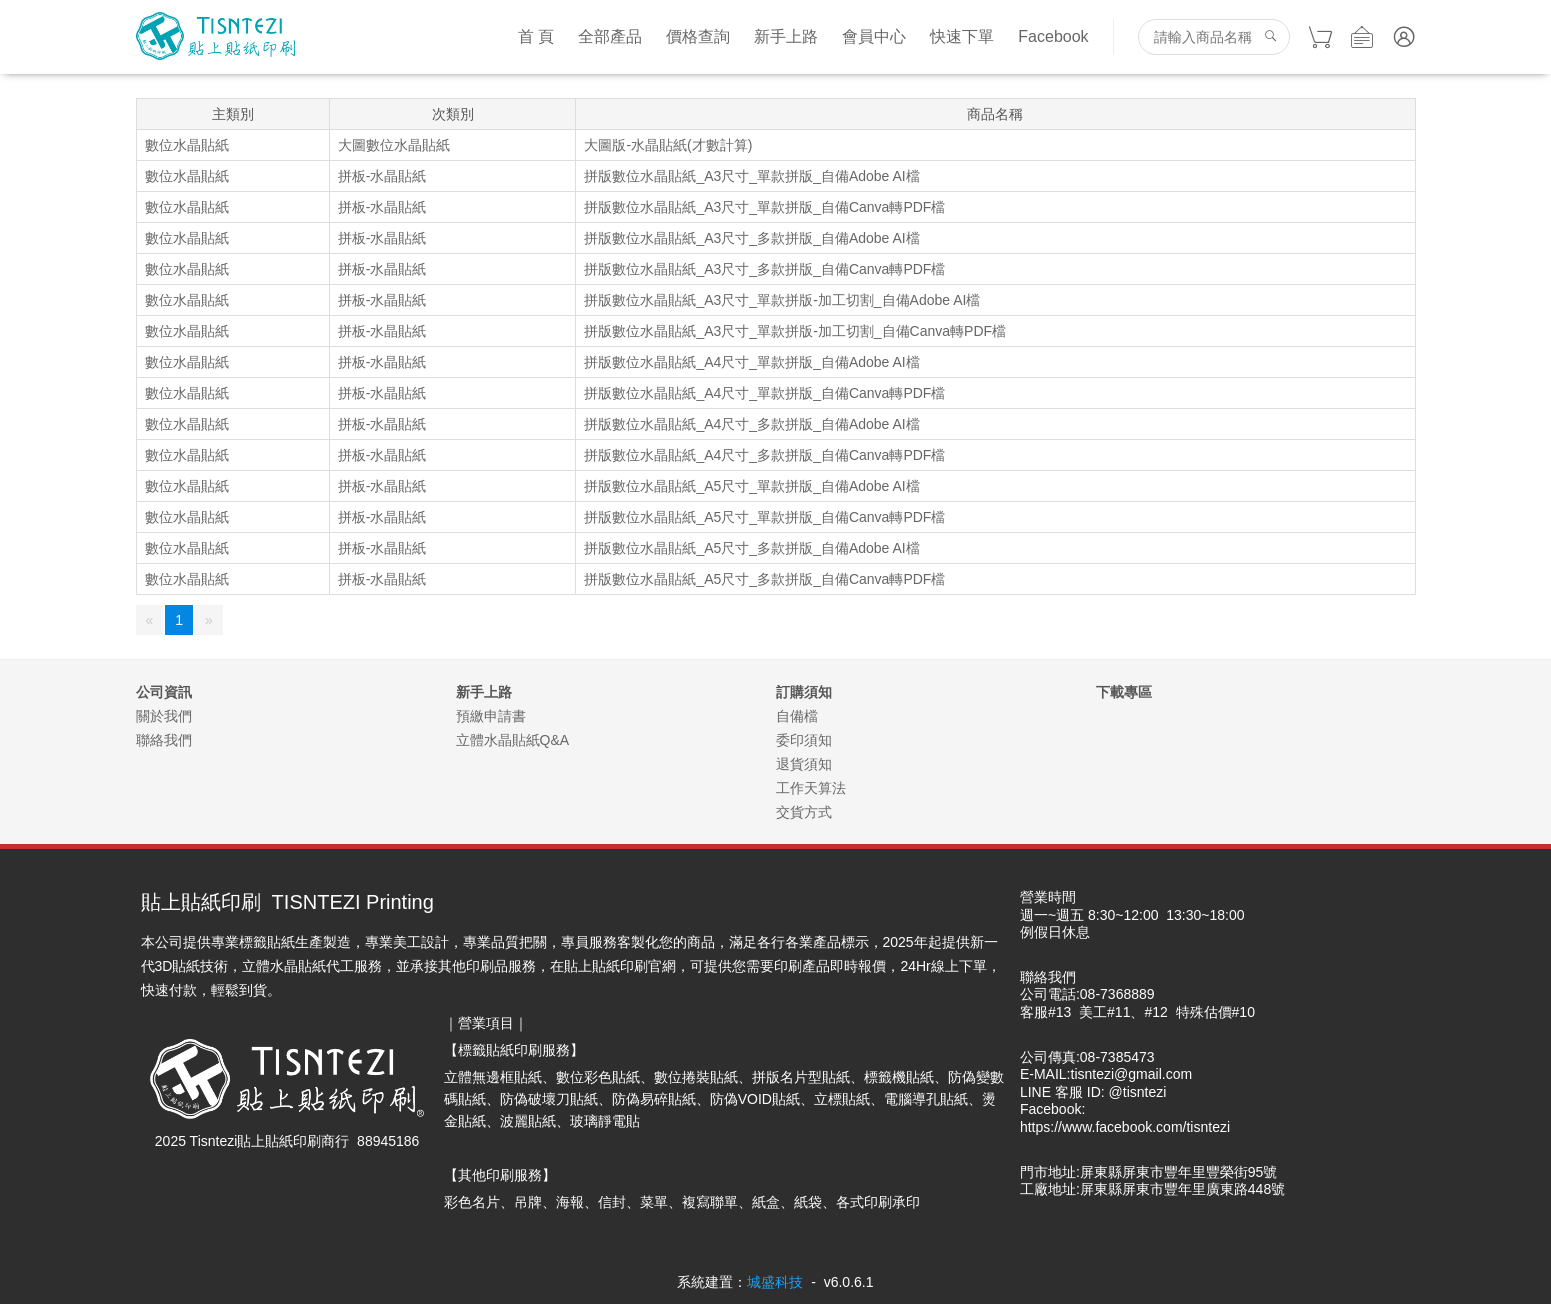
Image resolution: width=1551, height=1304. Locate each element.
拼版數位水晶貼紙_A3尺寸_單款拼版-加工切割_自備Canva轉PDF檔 (795, 331)
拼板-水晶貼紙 (382, 176)
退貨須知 (804, 764)
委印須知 (804, 740)
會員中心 (874, 36)
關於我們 (164, 716)
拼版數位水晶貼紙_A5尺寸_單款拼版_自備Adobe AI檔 (751, 486)
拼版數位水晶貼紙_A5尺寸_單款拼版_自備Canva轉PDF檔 (764, 517)
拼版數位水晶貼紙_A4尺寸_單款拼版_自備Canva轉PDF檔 (764, 393)
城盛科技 (775, 1282)
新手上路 (786, 36)
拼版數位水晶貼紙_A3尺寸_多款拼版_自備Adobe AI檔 (751, 238)
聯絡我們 (164, 740)
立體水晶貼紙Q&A (513, 740)
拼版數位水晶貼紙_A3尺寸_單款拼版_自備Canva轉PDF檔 (764, 207)
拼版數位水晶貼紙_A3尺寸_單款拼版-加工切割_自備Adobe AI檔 (782, 300)
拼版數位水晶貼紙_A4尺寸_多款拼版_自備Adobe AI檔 (751, 424)
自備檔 (797, 716)
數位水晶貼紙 (187, 145)
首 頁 (536, 36)
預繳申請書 (491, 716)
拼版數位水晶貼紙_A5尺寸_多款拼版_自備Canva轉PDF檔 (764, 579)
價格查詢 (698, 36)
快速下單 (962, 36)
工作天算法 (811, 788)
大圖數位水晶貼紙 (394, 145)
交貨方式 (804, 812)
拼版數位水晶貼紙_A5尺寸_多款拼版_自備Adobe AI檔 (751, 548)
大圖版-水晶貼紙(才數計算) (668, 145)
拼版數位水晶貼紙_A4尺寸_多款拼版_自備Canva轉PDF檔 (764, 455)
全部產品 (610, 36)
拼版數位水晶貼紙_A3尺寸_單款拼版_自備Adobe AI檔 (751, 176)
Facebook (1053, 36)
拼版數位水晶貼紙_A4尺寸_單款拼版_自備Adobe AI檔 (751, 362)
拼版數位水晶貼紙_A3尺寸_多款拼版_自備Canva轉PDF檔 (764, 269)
